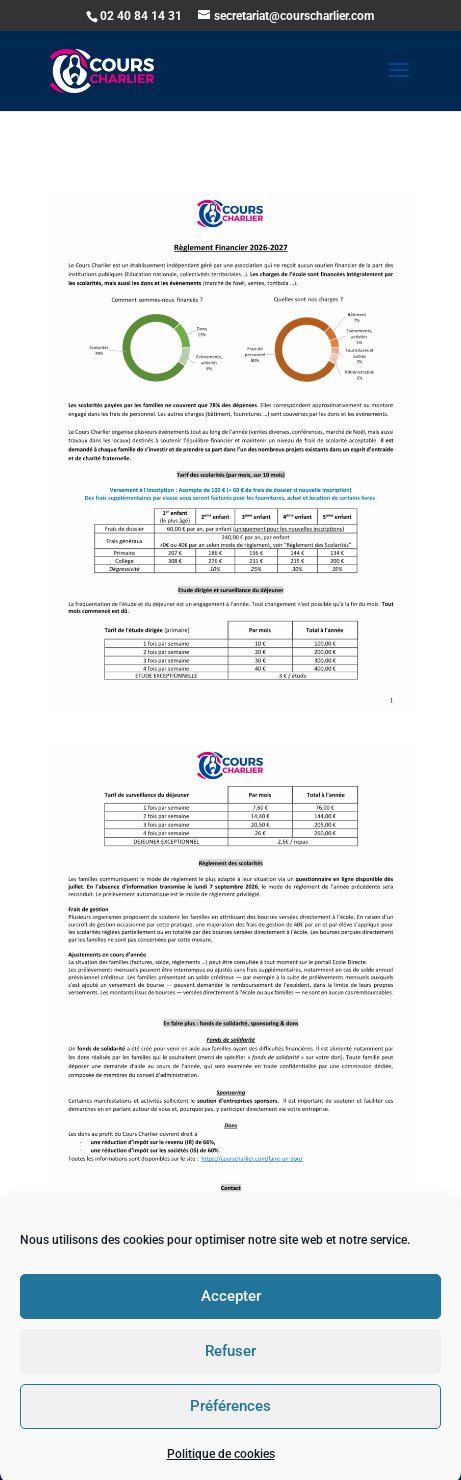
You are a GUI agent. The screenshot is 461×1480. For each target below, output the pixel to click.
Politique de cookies (221, 1465)
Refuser (230, 1363)
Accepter (231, 1308)
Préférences (230, 1418)
